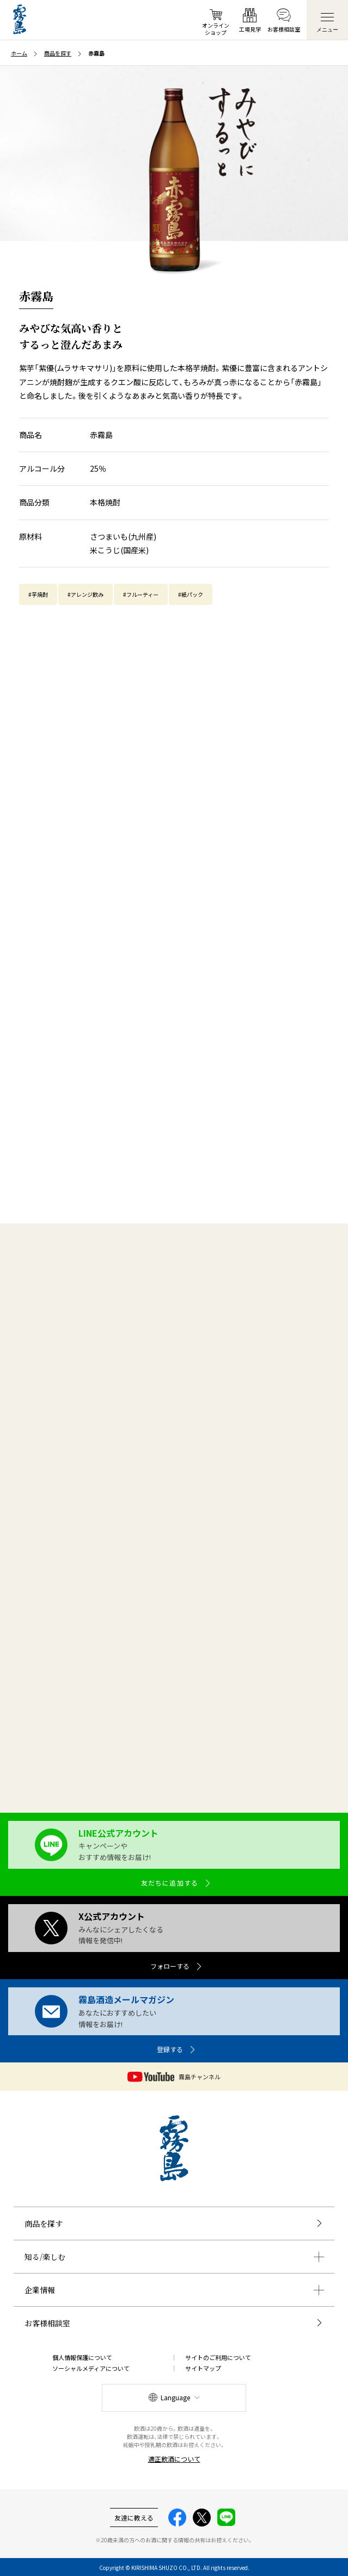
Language (175, 2397)
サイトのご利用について (218, 2357)
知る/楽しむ (45, 2256)
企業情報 (40, 2289)
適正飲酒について (174, 2458)
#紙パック (190, 594)
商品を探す (44, 2223)
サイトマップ (203, 2368)
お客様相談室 (47, 2323)
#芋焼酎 (38, 594)
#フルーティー (140, 594)
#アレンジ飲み (85, 594)
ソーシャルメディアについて (91, 2368)
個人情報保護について (82, 2357)
